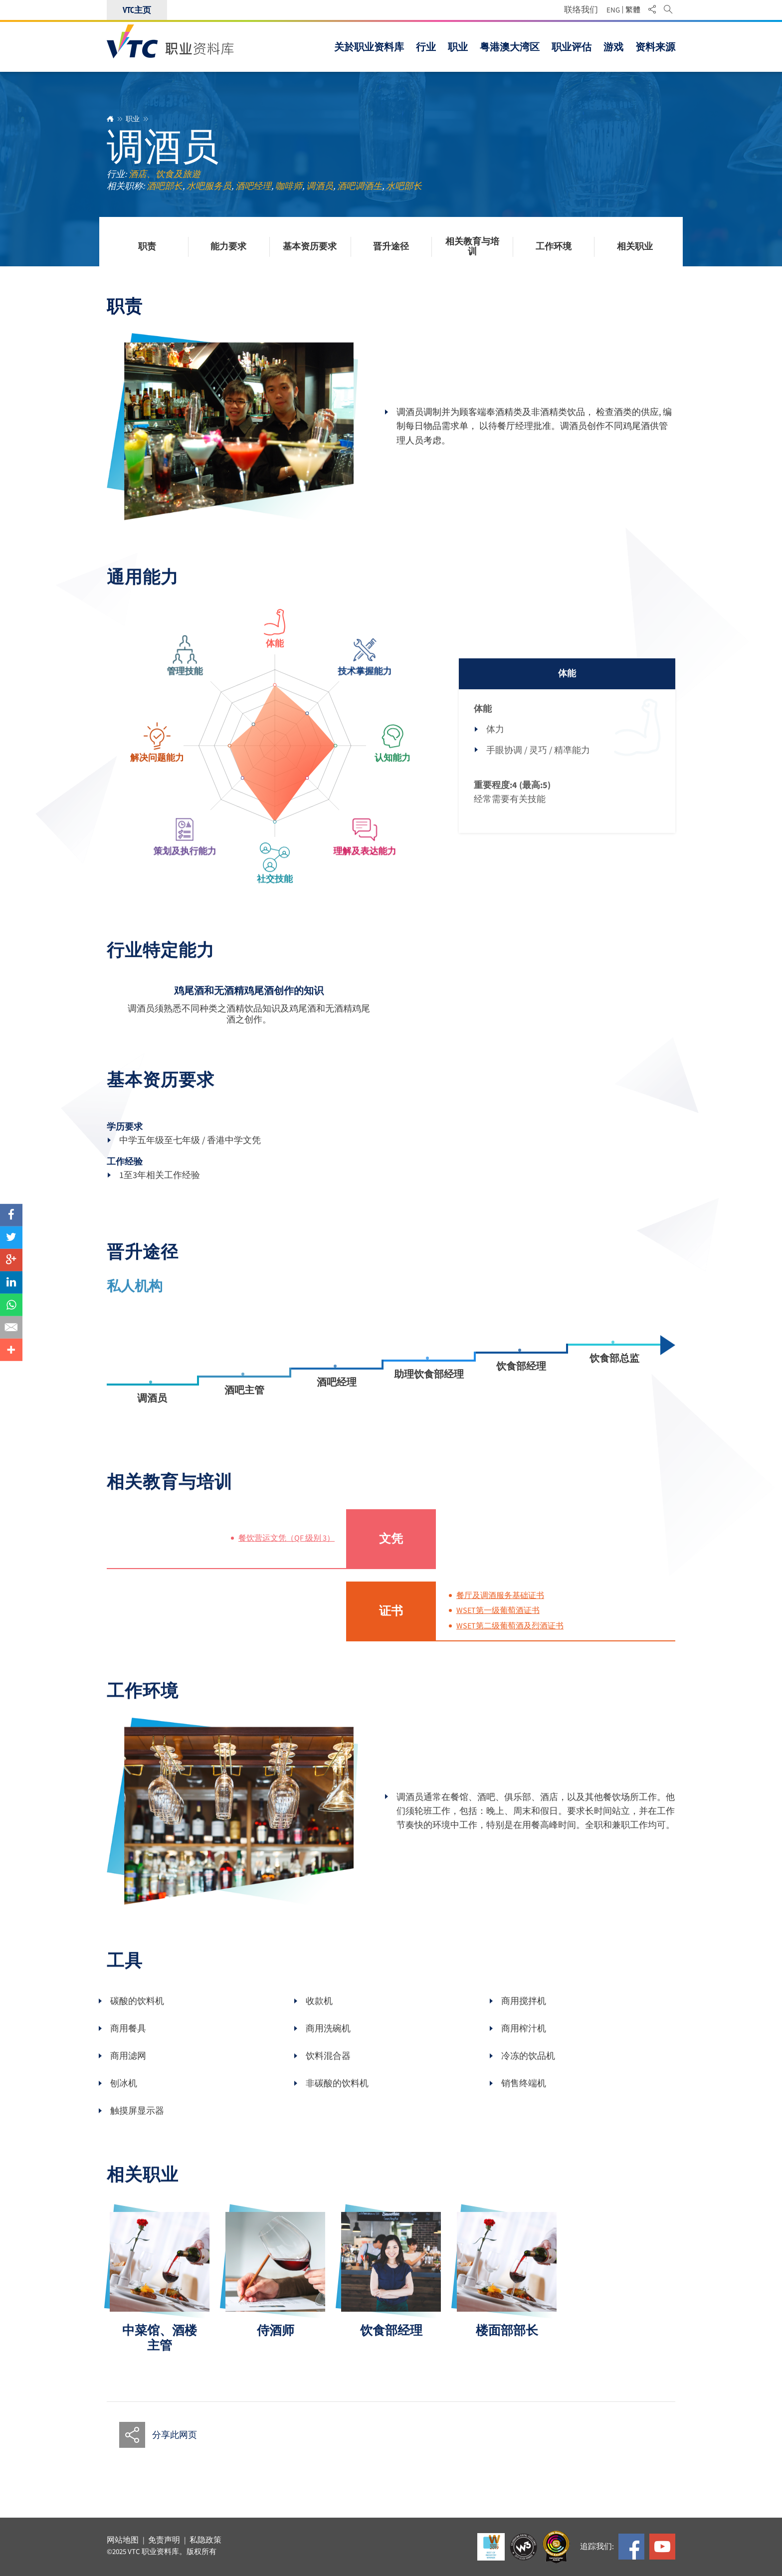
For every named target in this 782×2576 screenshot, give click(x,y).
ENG (613, 10)
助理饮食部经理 (429, 1387)
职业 (133, 118)
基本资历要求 (310, 247)
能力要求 (228, 247)
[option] (159, 2295)
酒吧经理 (337, 1394)
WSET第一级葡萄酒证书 (498, 1623)
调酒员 (152, 1410)
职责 (147, 247)
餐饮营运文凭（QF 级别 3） (286, 1551)
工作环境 (554, 247)
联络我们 (581, 9)
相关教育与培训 (472, 247)
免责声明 (164, 2540)
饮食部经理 (521, 1379)
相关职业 (635, 247)
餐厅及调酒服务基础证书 (500, 1608)
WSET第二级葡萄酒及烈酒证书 (510, 1639)
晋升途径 (391, 247)
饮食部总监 (614, 1371)
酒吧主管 (244, 1402)
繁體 (632, 10)
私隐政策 (205, 2540)
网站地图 (123, 2540)
